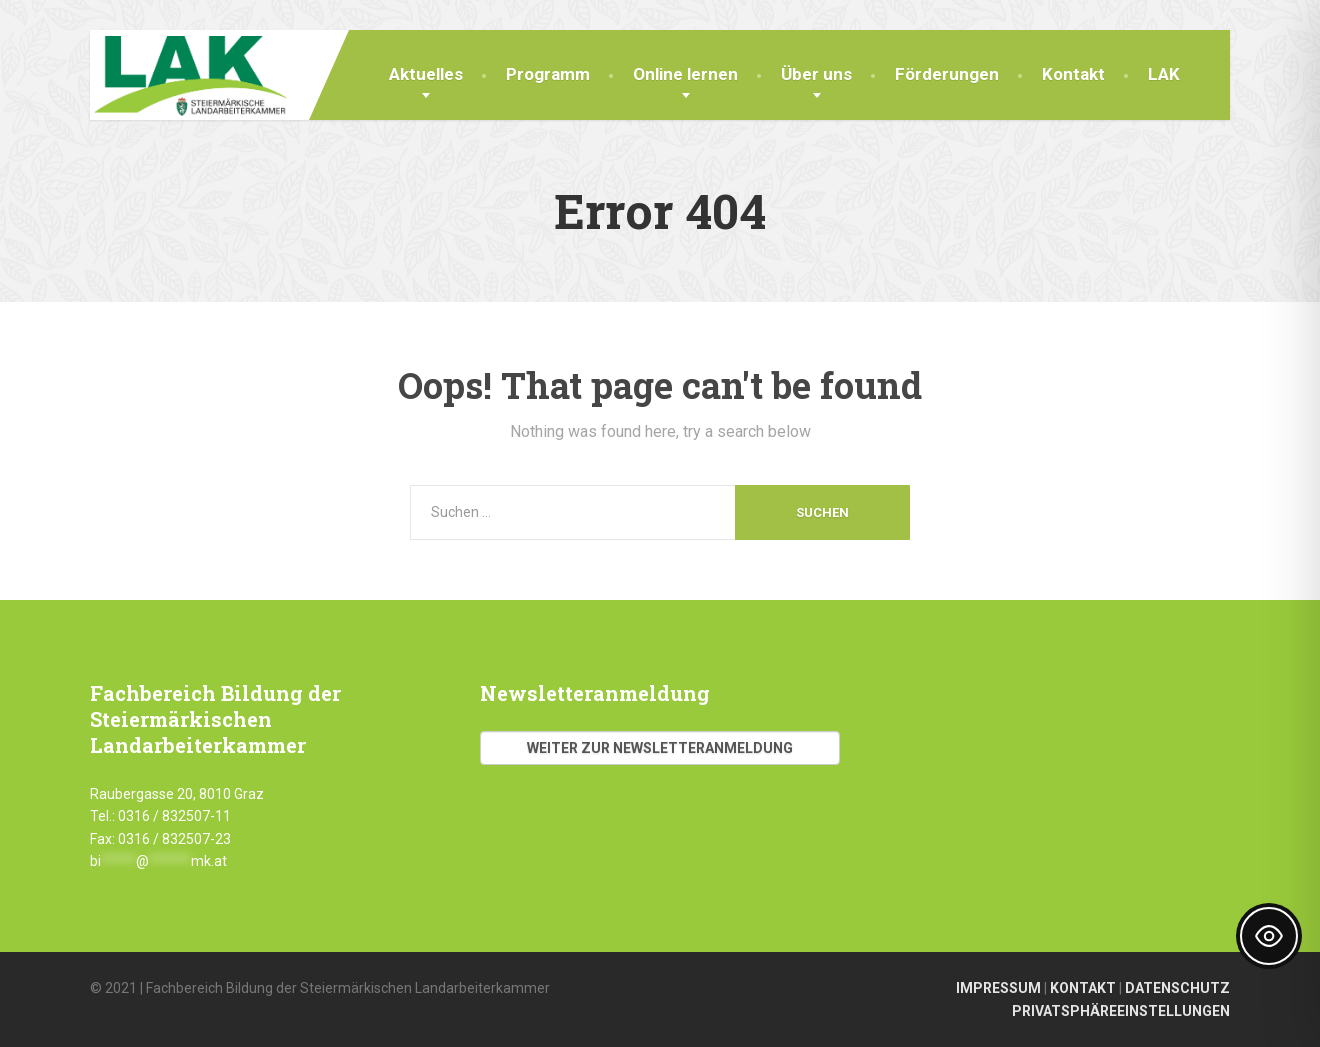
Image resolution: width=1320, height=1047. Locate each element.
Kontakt (1073, 74)
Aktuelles (426, 74)
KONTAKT (1083, 988)
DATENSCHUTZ (1177, 988)
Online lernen (685, 74)
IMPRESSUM (998, 988)
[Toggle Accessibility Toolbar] (1269, 936)
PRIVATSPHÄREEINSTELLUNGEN (1121, 1011)
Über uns (816, 74)
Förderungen (947, 74)
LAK (1164, 74)
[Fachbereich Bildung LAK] (188, 73)
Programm (548, 74)
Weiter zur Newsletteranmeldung (660, 748)
